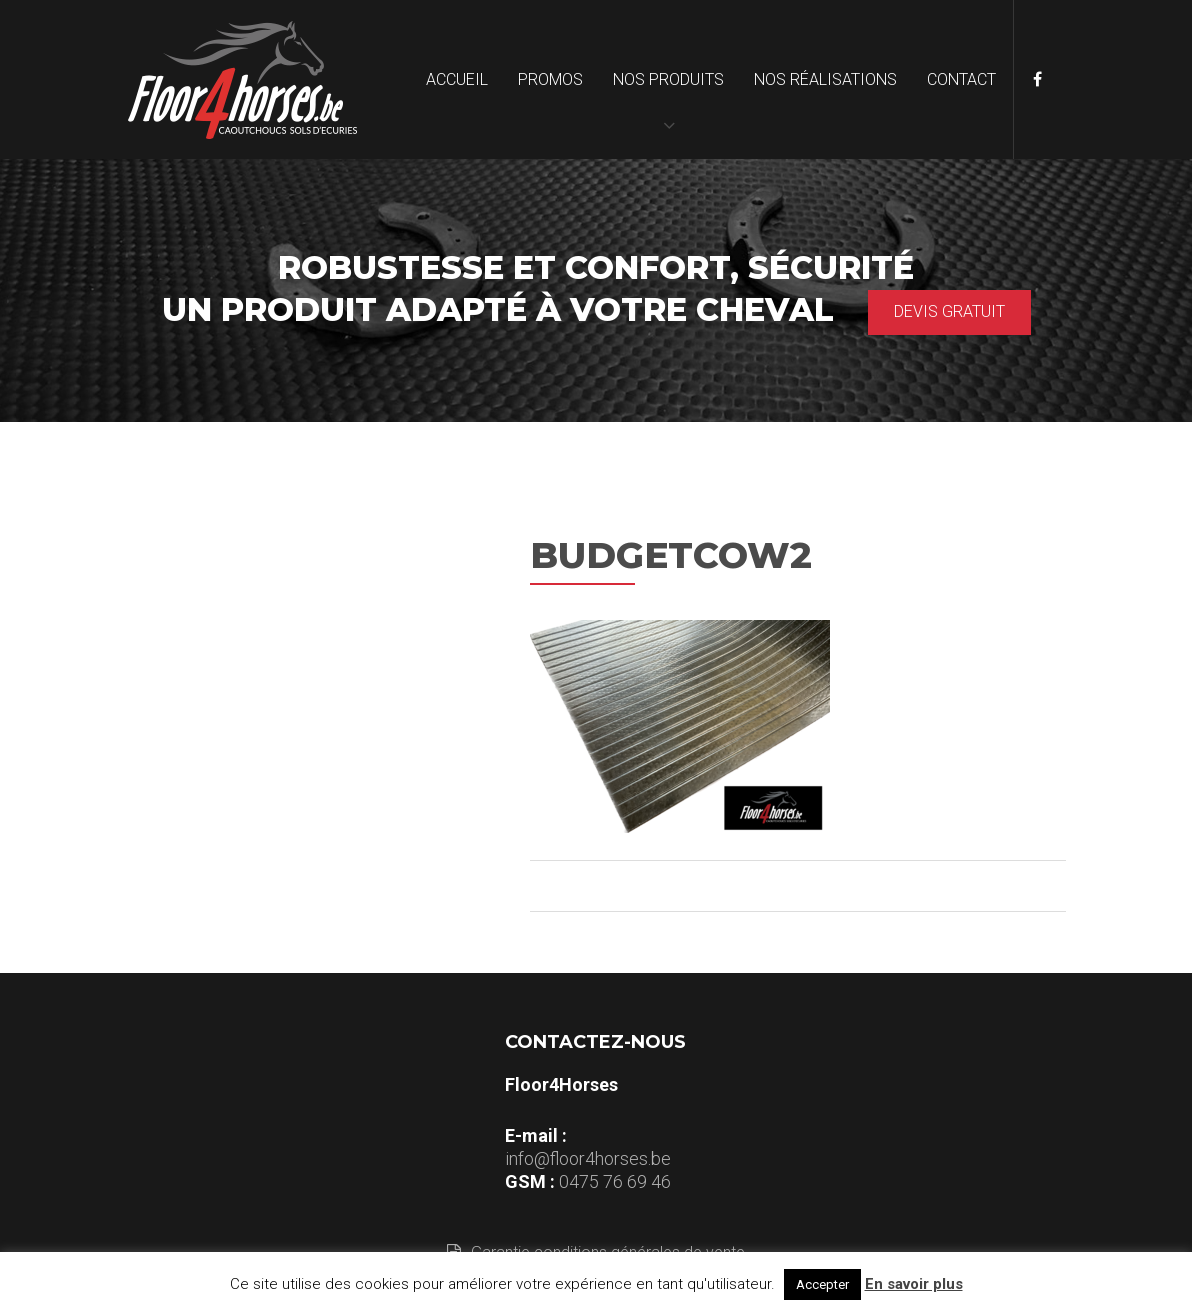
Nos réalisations (825, 79)
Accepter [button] (822, 1284)
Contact (961, 79)
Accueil (457, 79)
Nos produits (668, 79)
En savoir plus (914, 1284)
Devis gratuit (949, 311)
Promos (550, 79)
